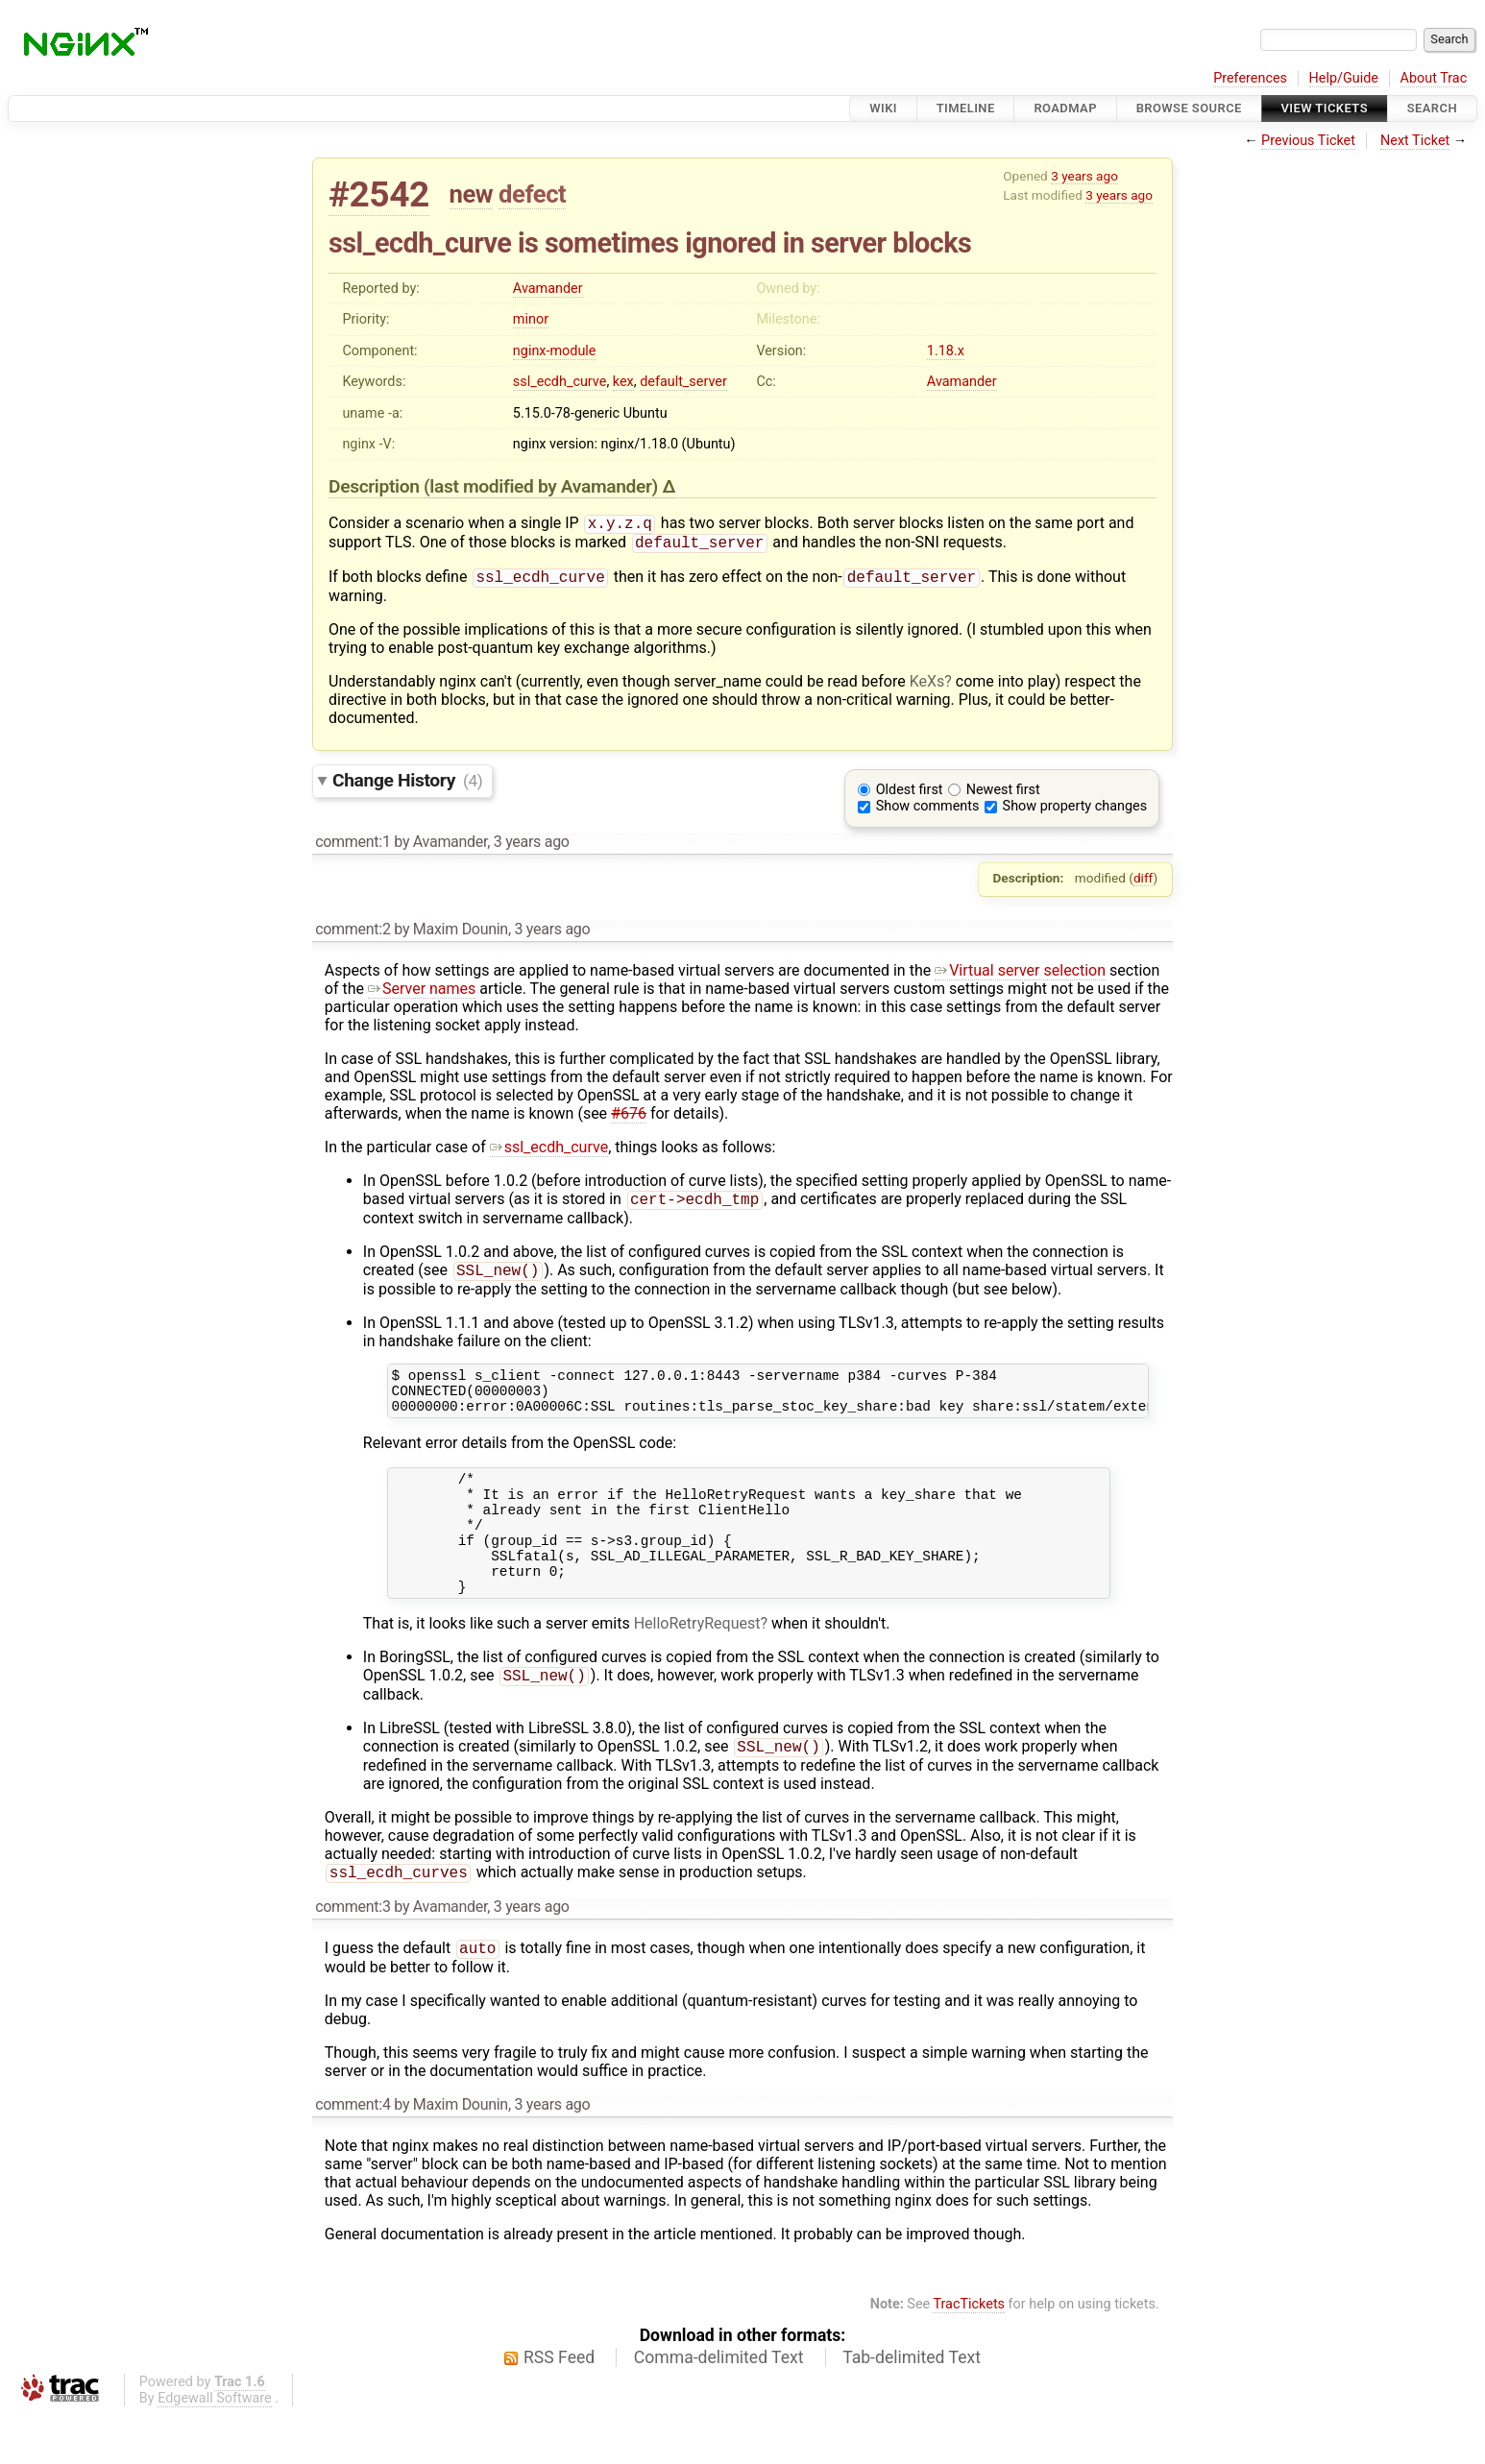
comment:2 (352, 935)
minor (530, 319)
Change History (407, 786)
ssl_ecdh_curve (560, 382)
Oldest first (909, 795)
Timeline (966, 108)
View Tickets (1324, 108)
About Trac (1434, 78)
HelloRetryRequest (697, 1664)
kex (623, 382)
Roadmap (1065, 108)
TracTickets (969, 2353)
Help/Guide (1343, 78)
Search (1432, 108)
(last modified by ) (543, 486)
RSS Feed (559, 2406)
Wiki (883, 108)
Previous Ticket (1308, 141)
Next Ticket (1414, 141)
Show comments (928, 812)
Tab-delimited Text (911, 2406)
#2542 (379, 194)
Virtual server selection (1020, 976)
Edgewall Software (215, 2447)
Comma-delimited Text (719, 2406)
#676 (628, 1119)
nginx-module (554, 351)
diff (1143, 883)
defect (532, 194)
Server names (421, 994)
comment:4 (352, 2153)
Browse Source (1189, 108)
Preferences (1250, 78)
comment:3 (352, 1954)
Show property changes (1075, 812)
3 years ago (1084, 175)
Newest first (1003, 795)
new (472, 194)
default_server (683, 382)
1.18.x (945, 351)
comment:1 (352, 847)
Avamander (548, 288)
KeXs (927, 687)
